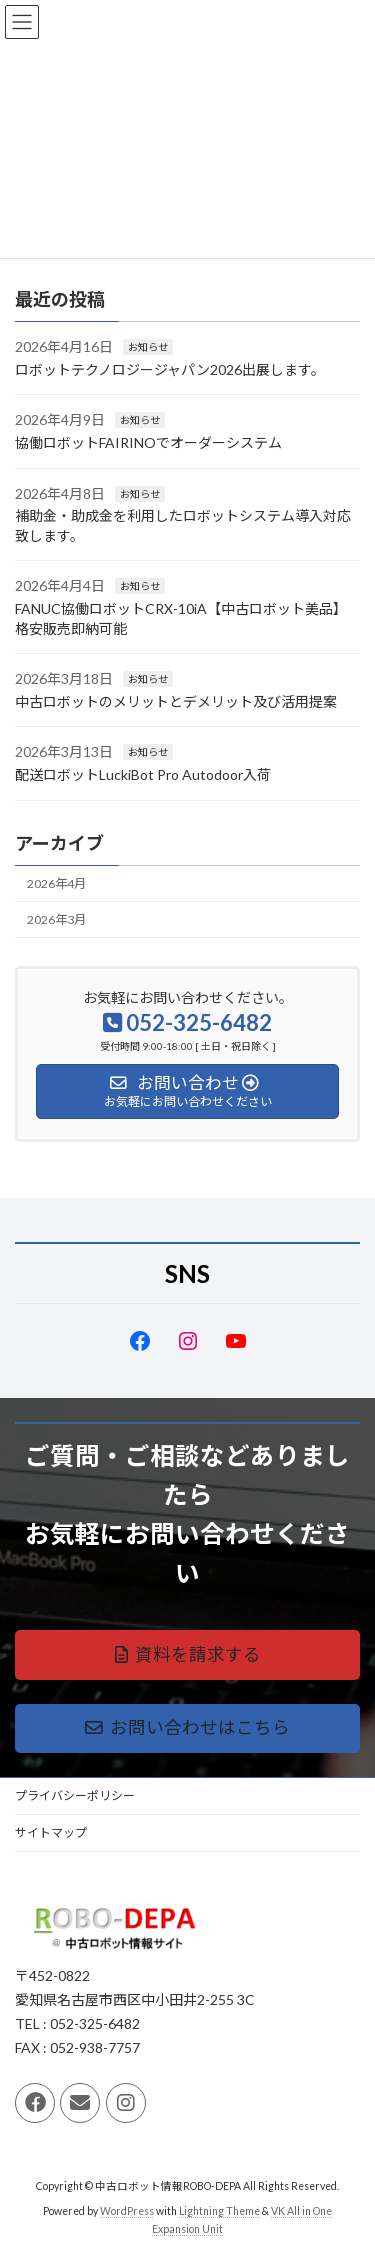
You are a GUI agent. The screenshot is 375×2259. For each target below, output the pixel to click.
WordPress (127, 2211)
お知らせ (148, 347)
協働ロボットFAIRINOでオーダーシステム (148, 442)
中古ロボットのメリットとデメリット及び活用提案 (176, 701)
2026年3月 (56, 919)
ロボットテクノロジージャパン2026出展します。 (170, 369)
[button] (187, 1654)
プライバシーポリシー (75, 1795)
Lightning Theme (219, 2211)
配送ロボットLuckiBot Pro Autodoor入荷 (143, 774)
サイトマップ (51, 1832)
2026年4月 (56, 883)
